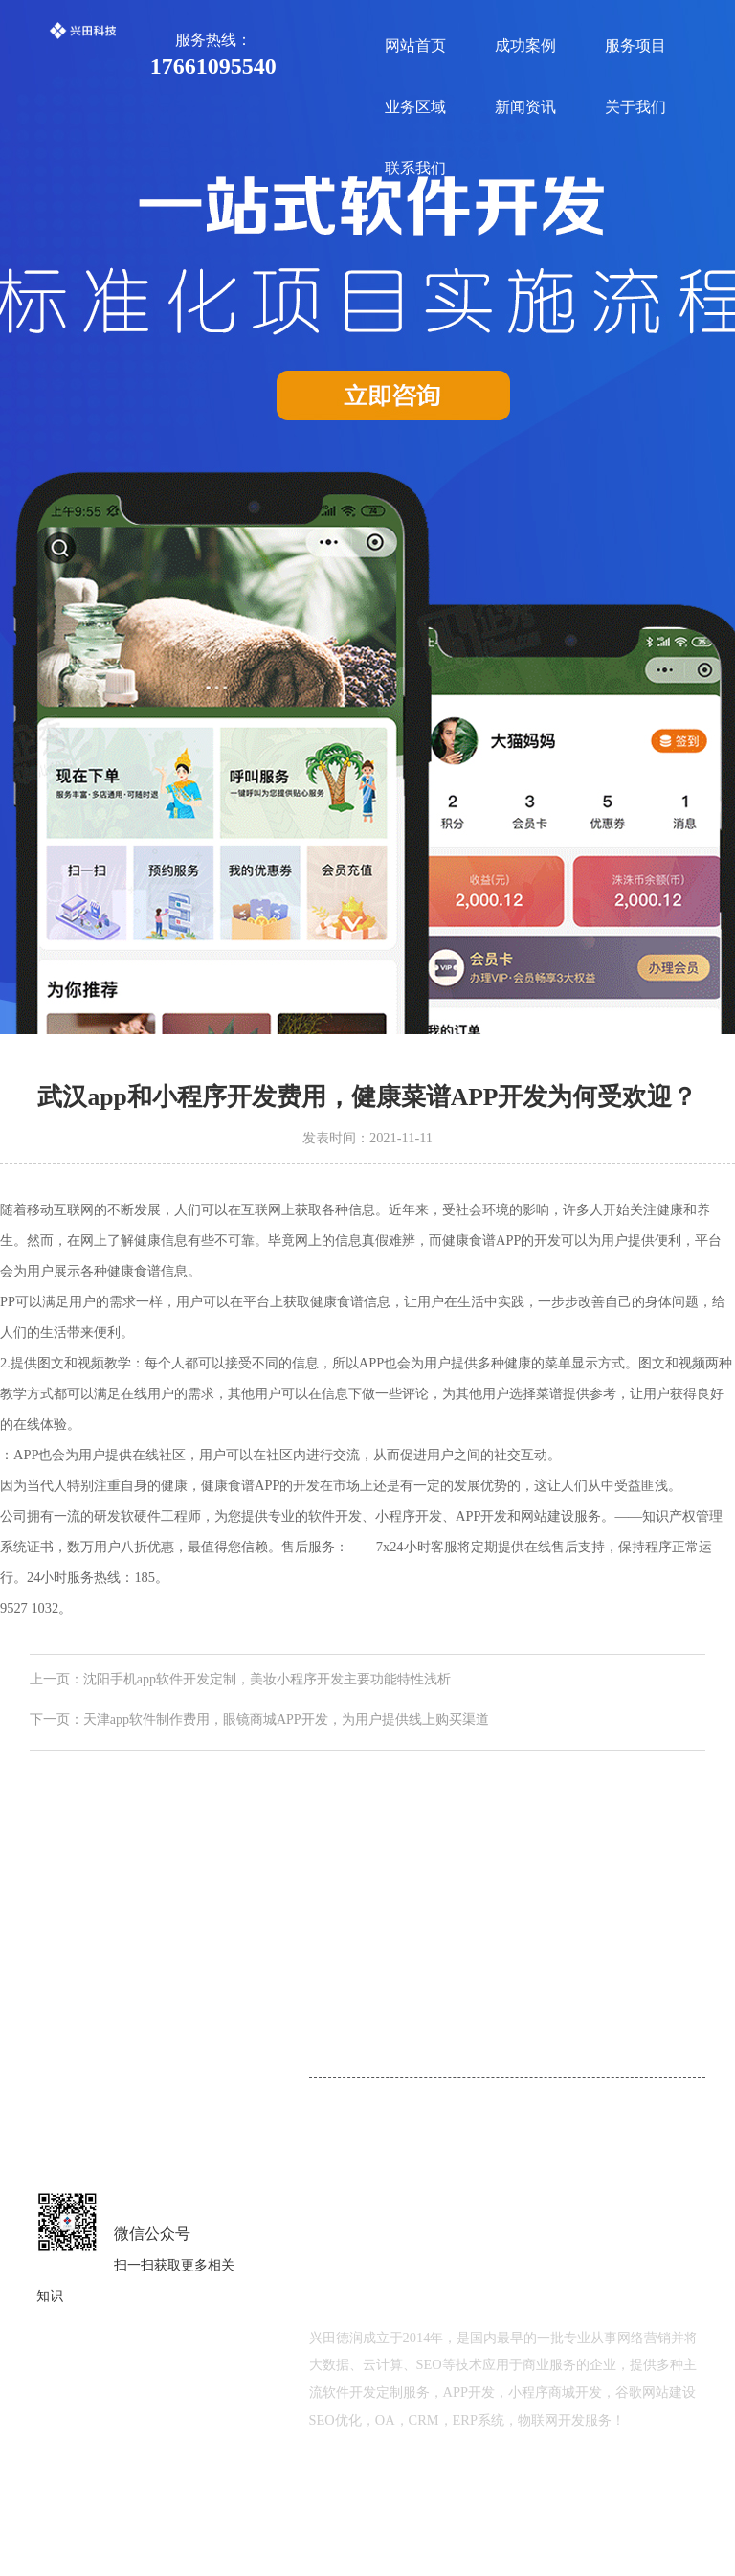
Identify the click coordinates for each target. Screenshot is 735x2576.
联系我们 (415, 168)
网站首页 (415, 45)
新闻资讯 (525, 107)
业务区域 (415, 107)
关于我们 (635, 107)
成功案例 (525, 45)
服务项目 (635, 45)
